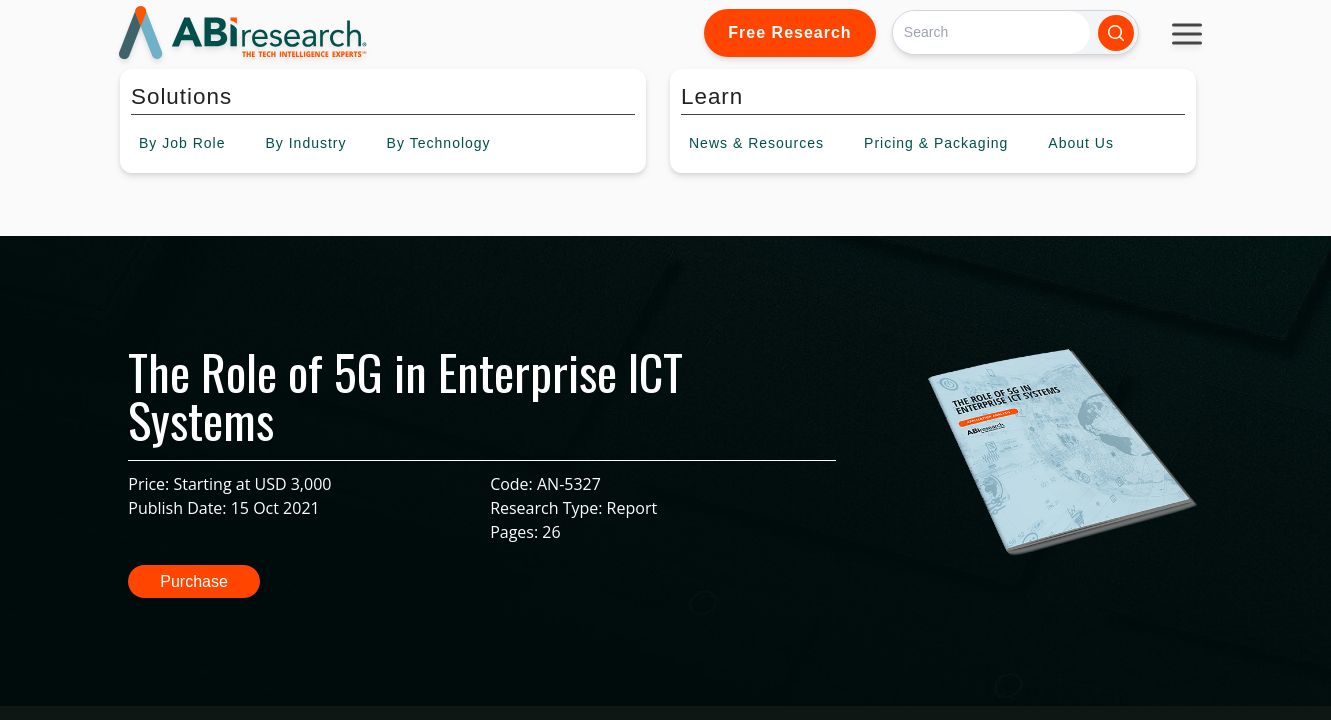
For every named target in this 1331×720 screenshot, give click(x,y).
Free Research (789, 32)
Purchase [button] (194, 581)
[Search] (991, 32)
